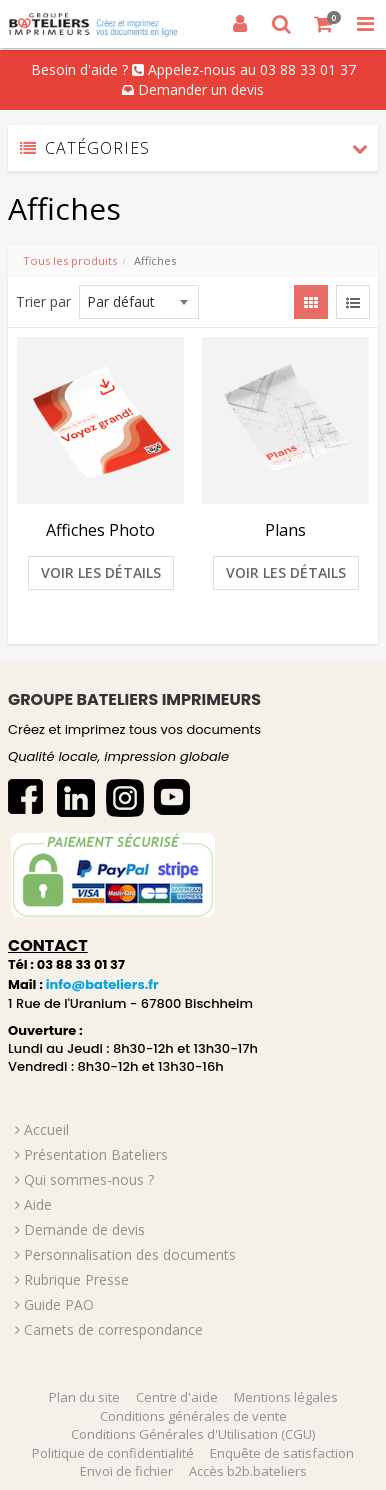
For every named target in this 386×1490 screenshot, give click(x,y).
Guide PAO (59, 1304)
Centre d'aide (177, 1397)
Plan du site (84, 1397)
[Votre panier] (324, 24)
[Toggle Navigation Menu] (365, 24)
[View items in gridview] (311, 302)
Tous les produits (70, 260)
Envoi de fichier (126, 1471)
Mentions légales (286, 1397)
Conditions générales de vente (193, 1416)
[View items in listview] (353, 302)
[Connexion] (240, 24)
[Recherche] (282, 24)
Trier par (43, 301)
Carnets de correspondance (113, 1329)
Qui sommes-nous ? (89, 1179)
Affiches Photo (100, 530)
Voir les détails (101, 572)
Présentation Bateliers (96, 1154)
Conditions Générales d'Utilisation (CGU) (193, 1434)
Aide (38, 1204)
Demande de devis (84, 1229)
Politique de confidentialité (113, 1453)
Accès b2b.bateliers (248, 1471)
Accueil (46, 1129)
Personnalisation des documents (130, 1254)
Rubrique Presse (76, 1279)
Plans (285, 530)
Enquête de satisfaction (282, 1453)
